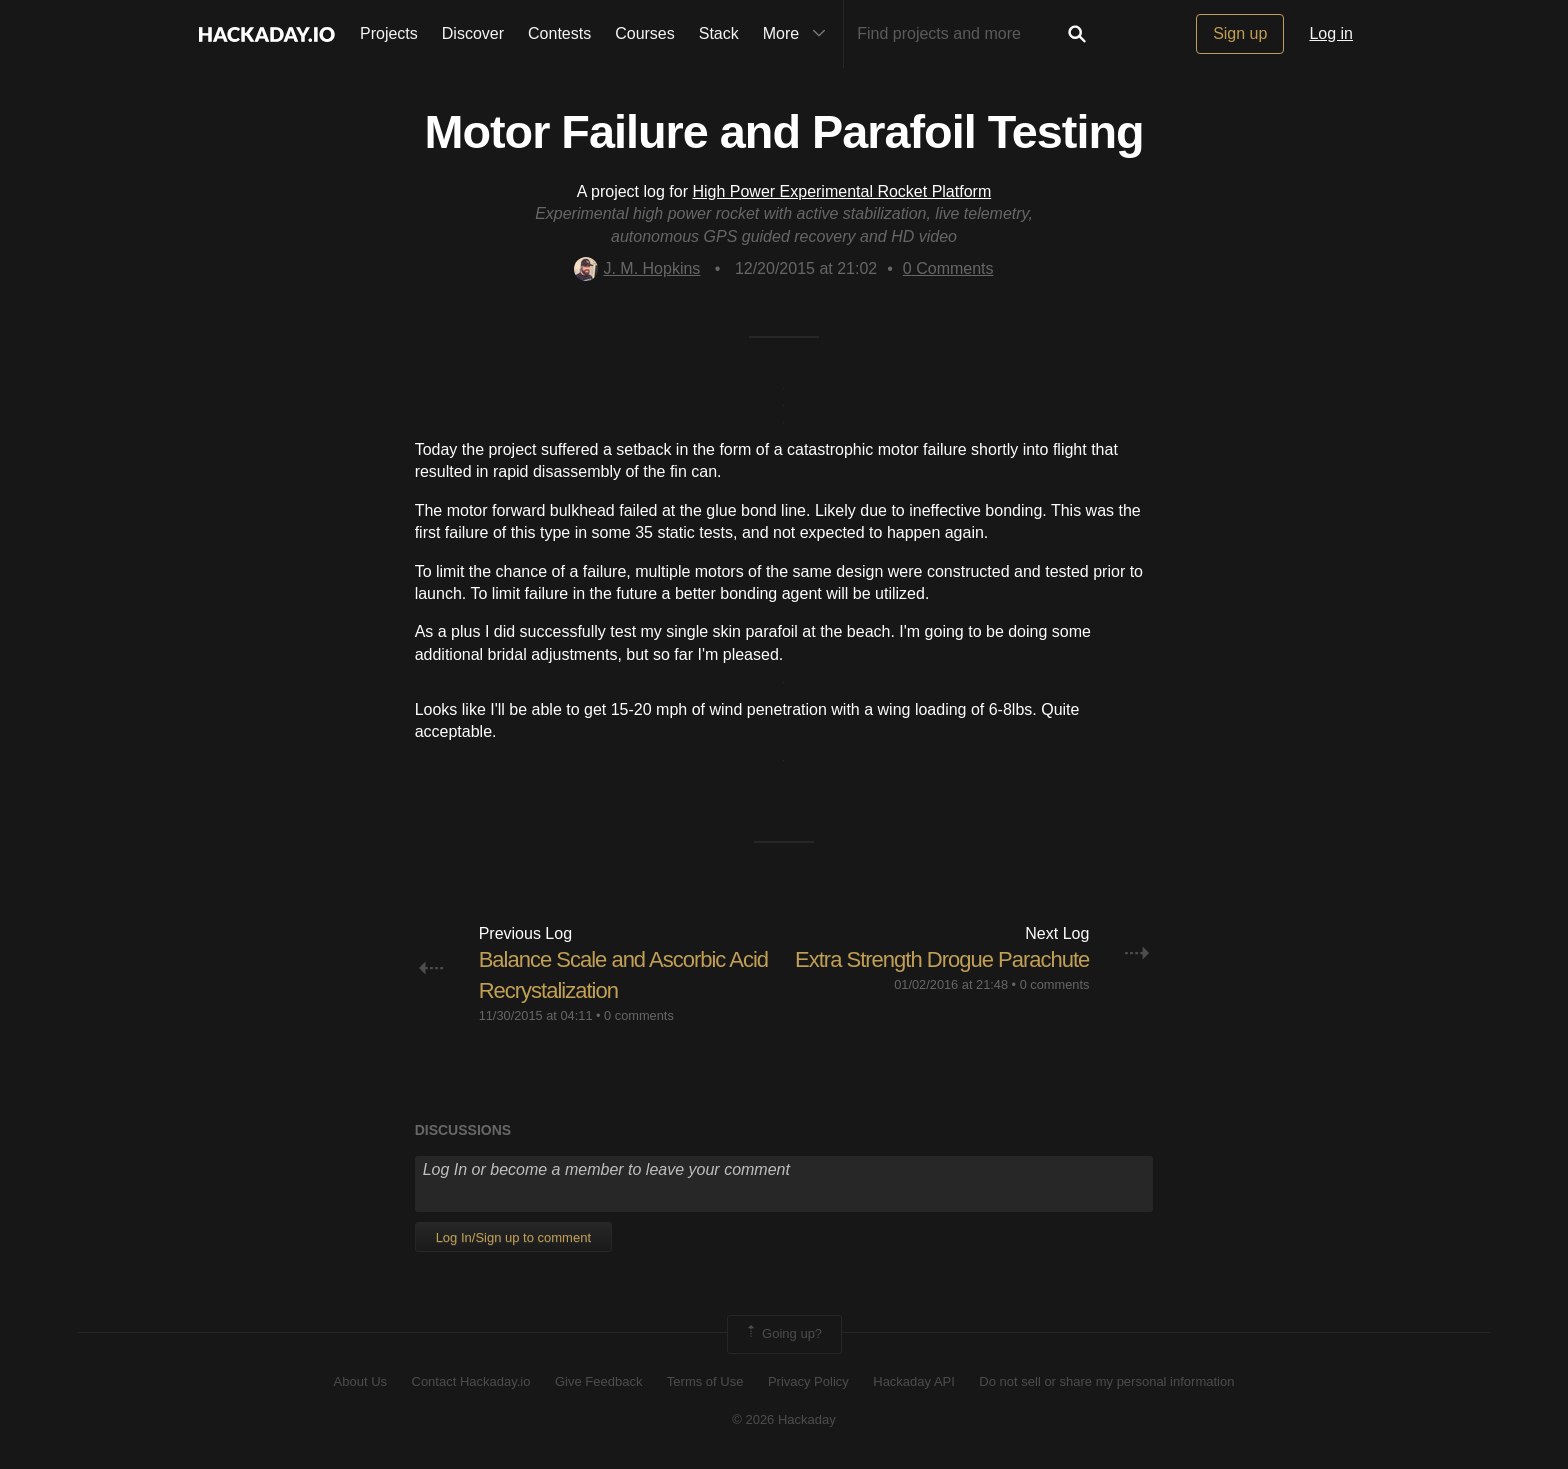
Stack (719, 33)
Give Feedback (598, 1381)
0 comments (639, 1015)
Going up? (783, 1334)
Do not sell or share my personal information (1106, 1381)
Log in (1331, 33)
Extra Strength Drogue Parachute (942, 959)
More (799, 34)
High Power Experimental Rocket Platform (841, 191)
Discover (473, 33)
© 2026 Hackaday (784, 1419)
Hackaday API (914, 1381)
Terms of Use (705, 1381)
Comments (948, 268)
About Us (360, 1381)
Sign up (1240, 33)
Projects (389, 33)
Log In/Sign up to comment (513, 1237)
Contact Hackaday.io (471, 1381)
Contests (559, 33)
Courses (645, 33)
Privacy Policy (808, 1381)
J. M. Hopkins (637, 268)
